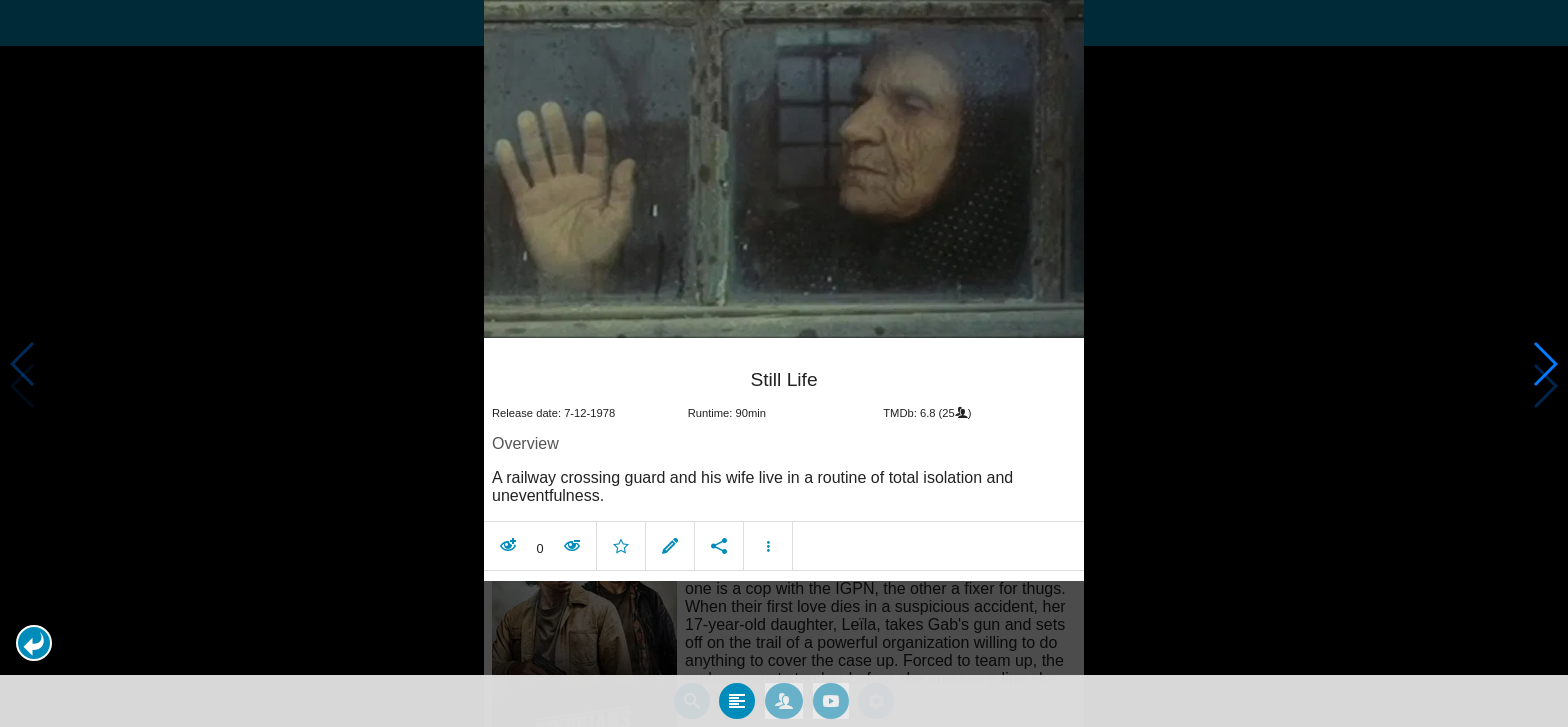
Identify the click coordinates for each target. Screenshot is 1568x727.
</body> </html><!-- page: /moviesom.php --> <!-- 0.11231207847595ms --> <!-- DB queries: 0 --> (784, 363)
